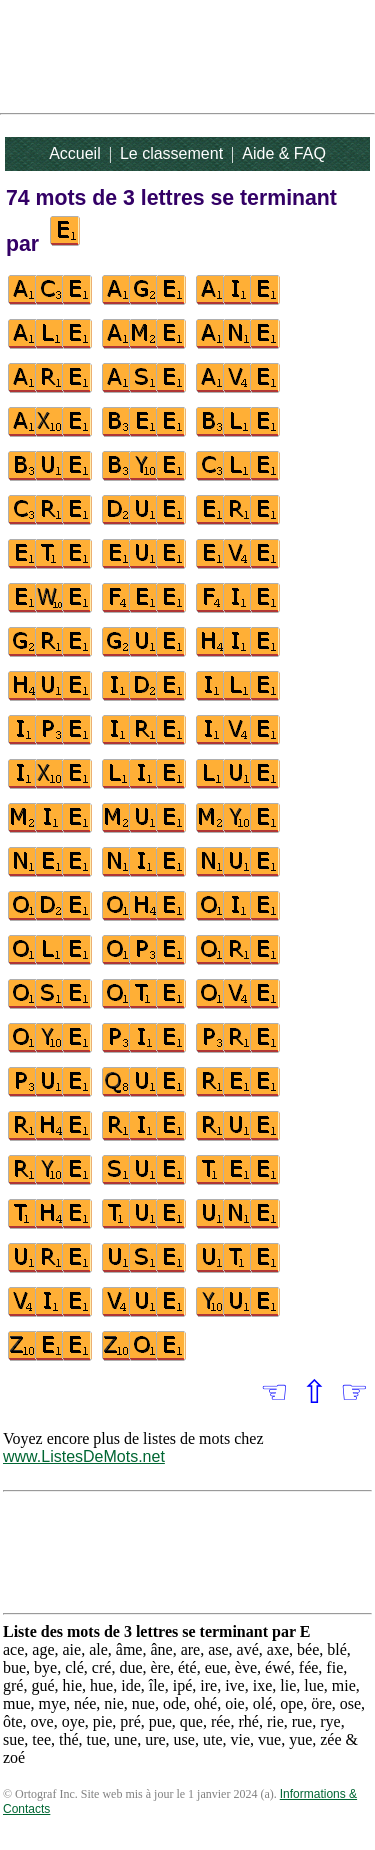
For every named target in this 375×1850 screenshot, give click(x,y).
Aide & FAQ (284, 153)
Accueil (75, 153)
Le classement (171, 153)
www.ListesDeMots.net (84, 1456)
